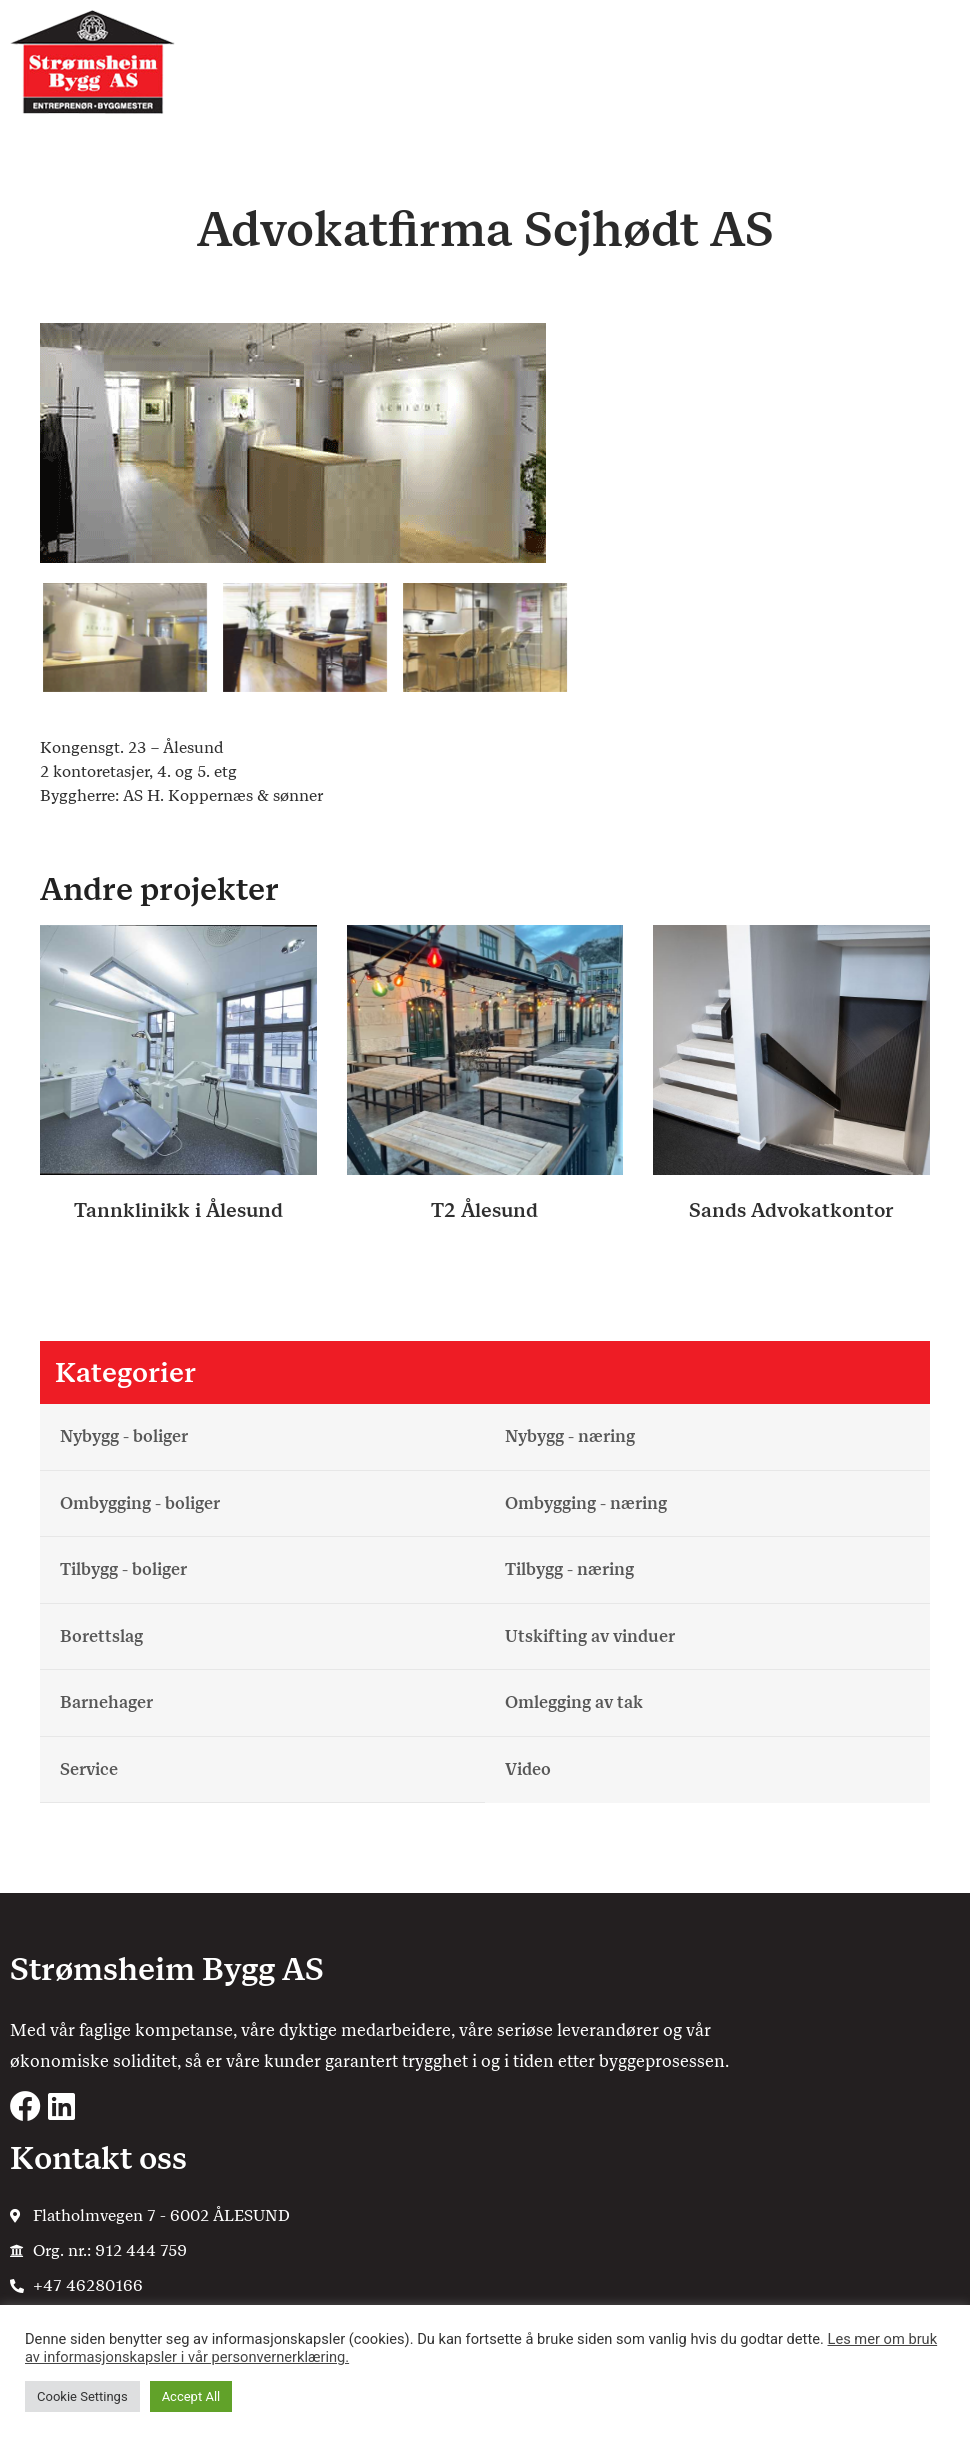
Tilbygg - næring (569, 1569)
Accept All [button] (191, 2396)
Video (528, 1769)
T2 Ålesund (484, 1210)
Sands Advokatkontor (791, 1210)
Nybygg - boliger (124, 1436)
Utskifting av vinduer (590, 1636)
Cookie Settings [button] (82, 2396)
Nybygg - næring (570, 1436)
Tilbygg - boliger (123, 1569)
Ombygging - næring (586, 1503)
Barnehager (106, 1702)
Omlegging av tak (574, 1702)
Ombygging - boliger (140, 1503)
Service (89, 1769)
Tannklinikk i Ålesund (178, 1210)
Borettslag (101, 1636)
